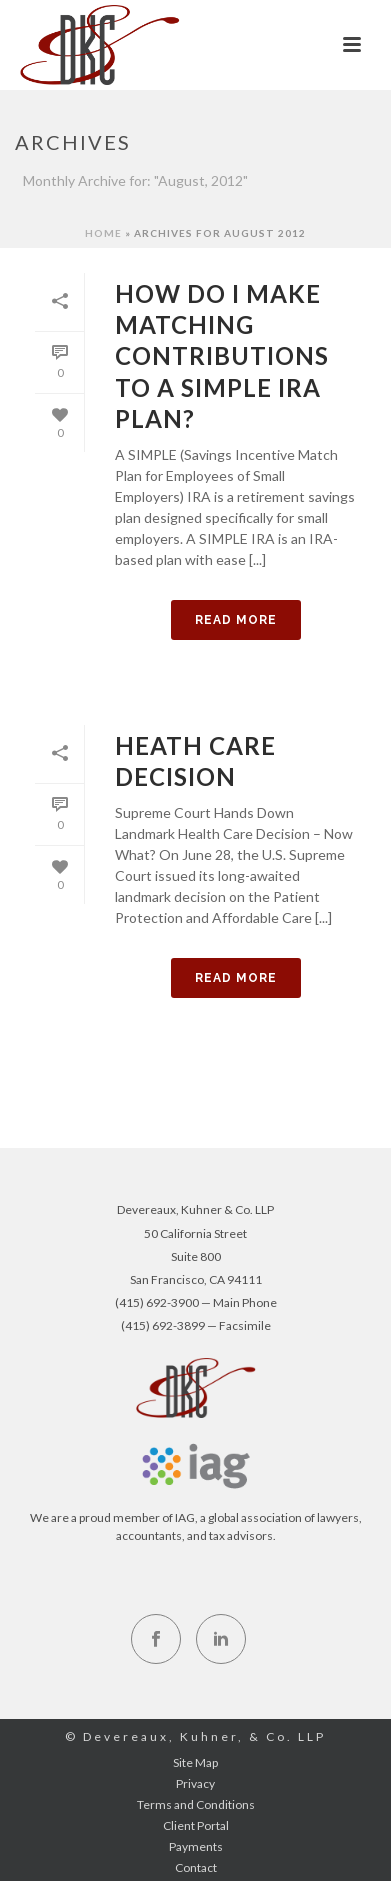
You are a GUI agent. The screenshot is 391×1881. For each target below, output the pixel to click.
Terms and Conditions (196, 1804)
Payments (196, 1846)
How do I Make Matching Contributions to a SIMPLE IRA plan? (222, 356)
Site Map (195, 1762)
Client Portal (196, 1825)
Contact (196, 1867)
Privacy (195, 1783)
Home (103, 233)
